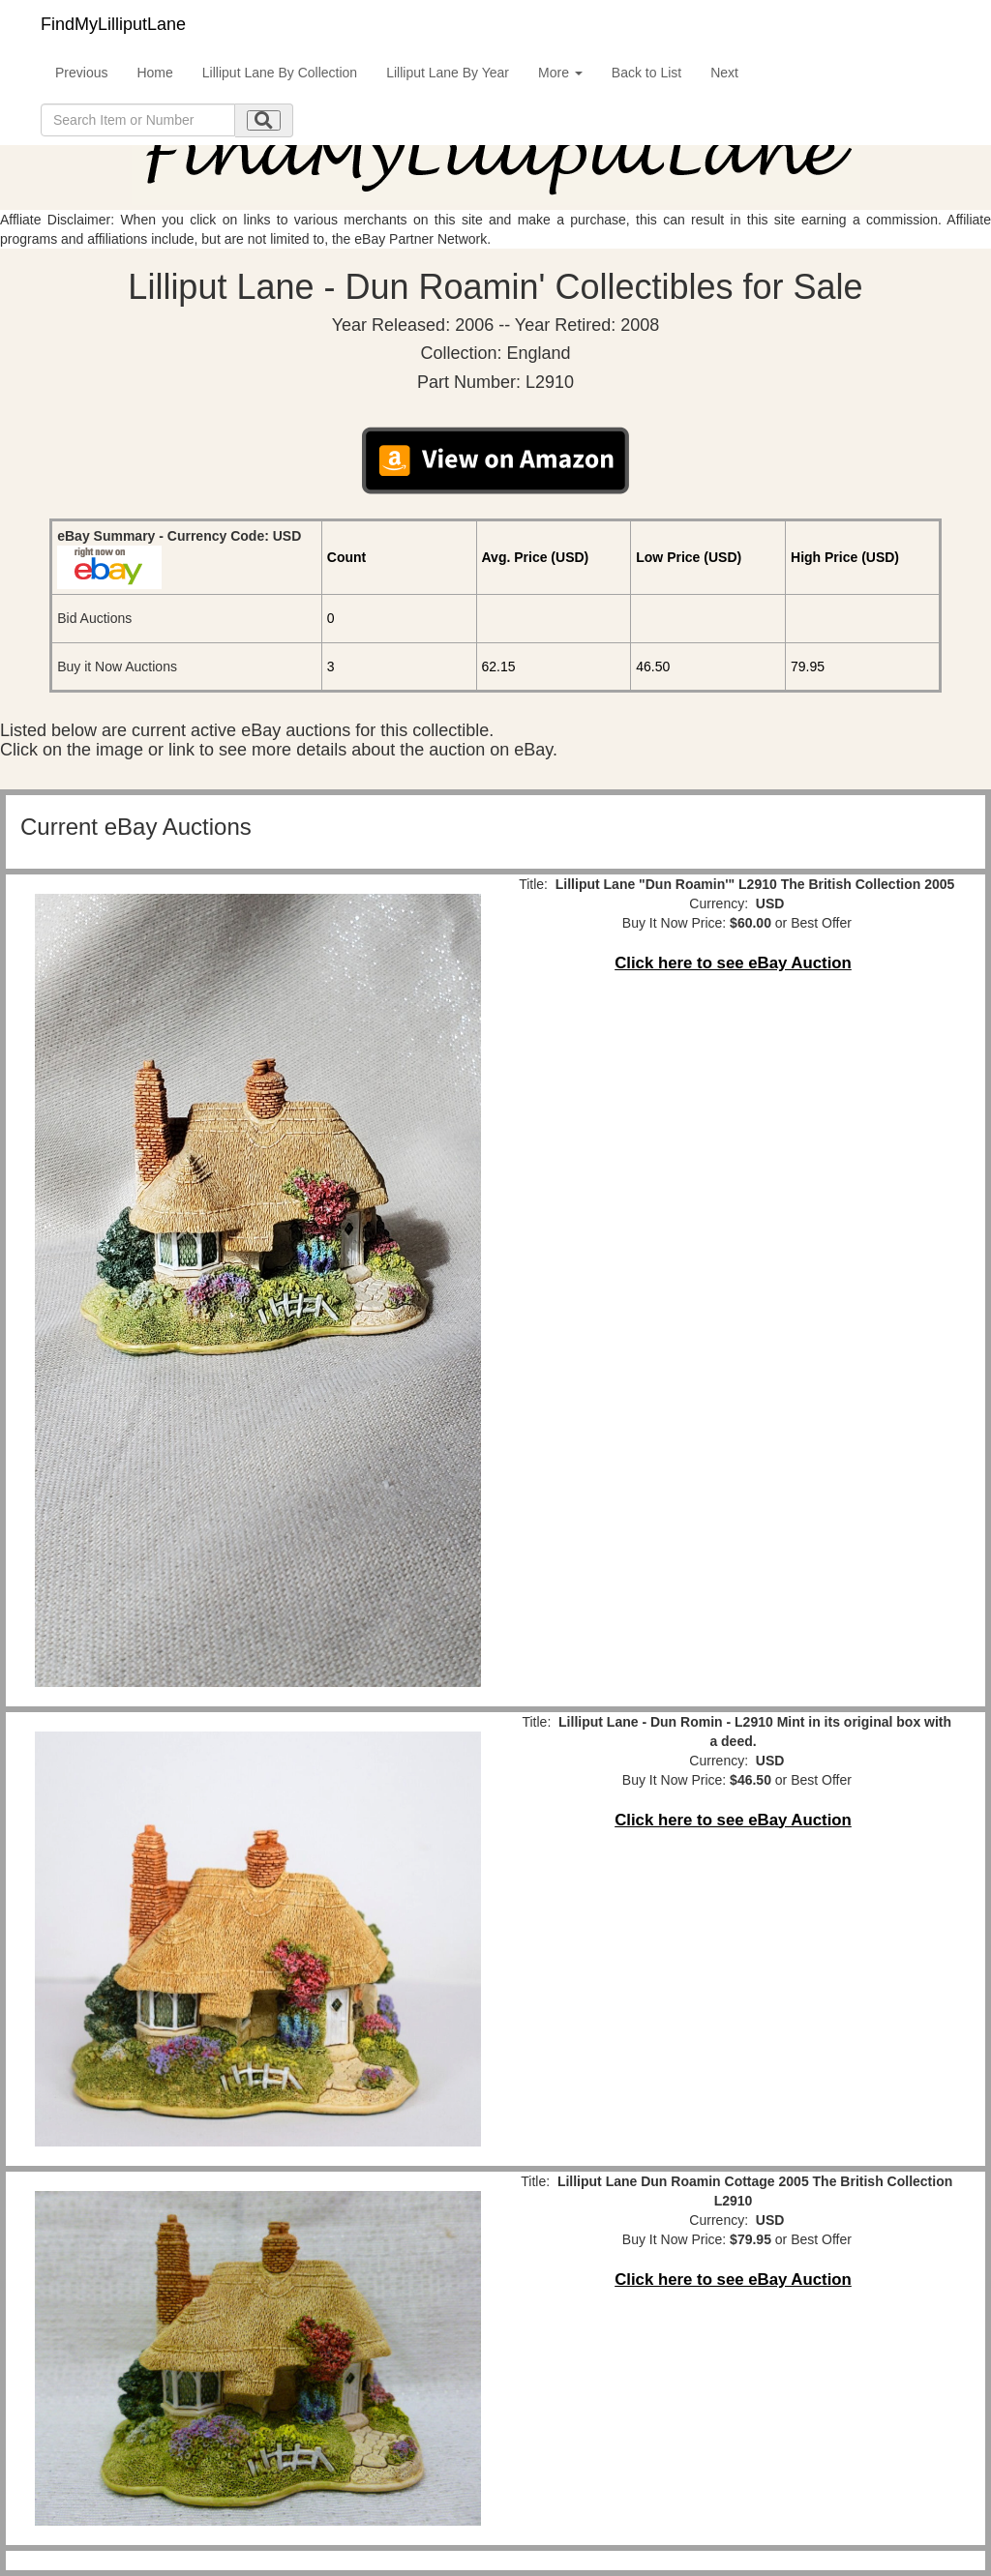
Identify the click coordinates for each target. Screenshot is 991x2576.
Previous (81, 72)
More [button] (560, 72)
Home (154, 72)
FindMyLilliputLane (113, 24)
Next (724, 72)
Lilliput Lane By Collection (279, 72)
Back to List (646, 72)
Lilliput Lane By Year (447, 72)
